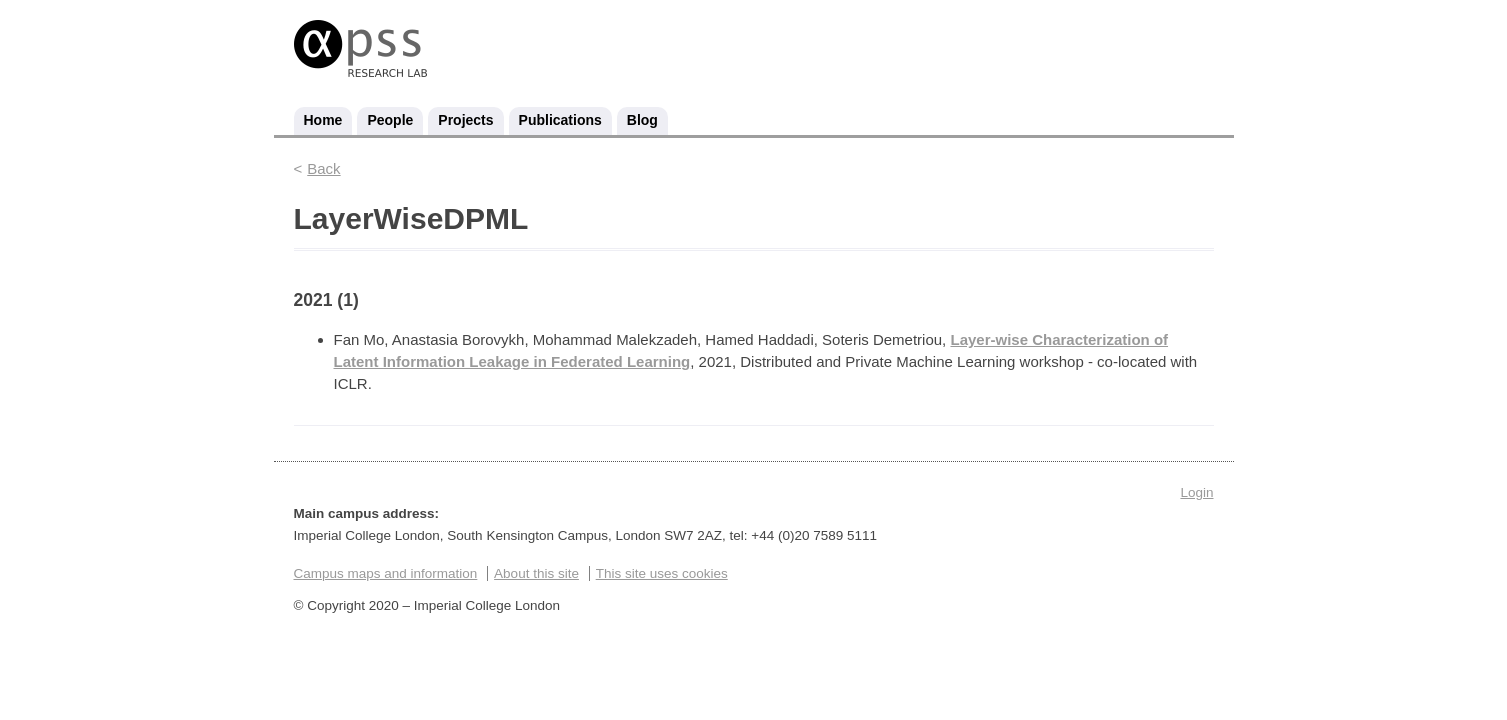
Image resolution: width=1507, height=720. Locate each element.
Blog (642, 120)
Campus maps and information (386, 573)
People (390, 120)
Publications (560, 120)
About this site (536, 573)
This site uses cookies (662, 573)
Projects (465, 120)
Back (323, 168)
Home (323, 120)
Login (1196, 492)
